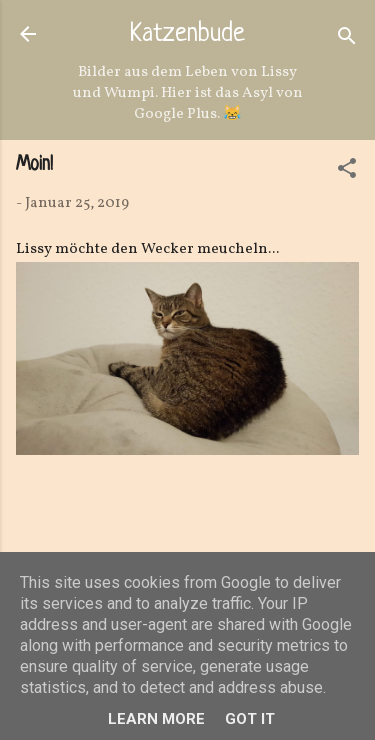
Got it (250, 719)
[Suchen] (347, 40)
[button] (347, 172)
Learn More (156, 719)
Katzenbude (187, 35)
